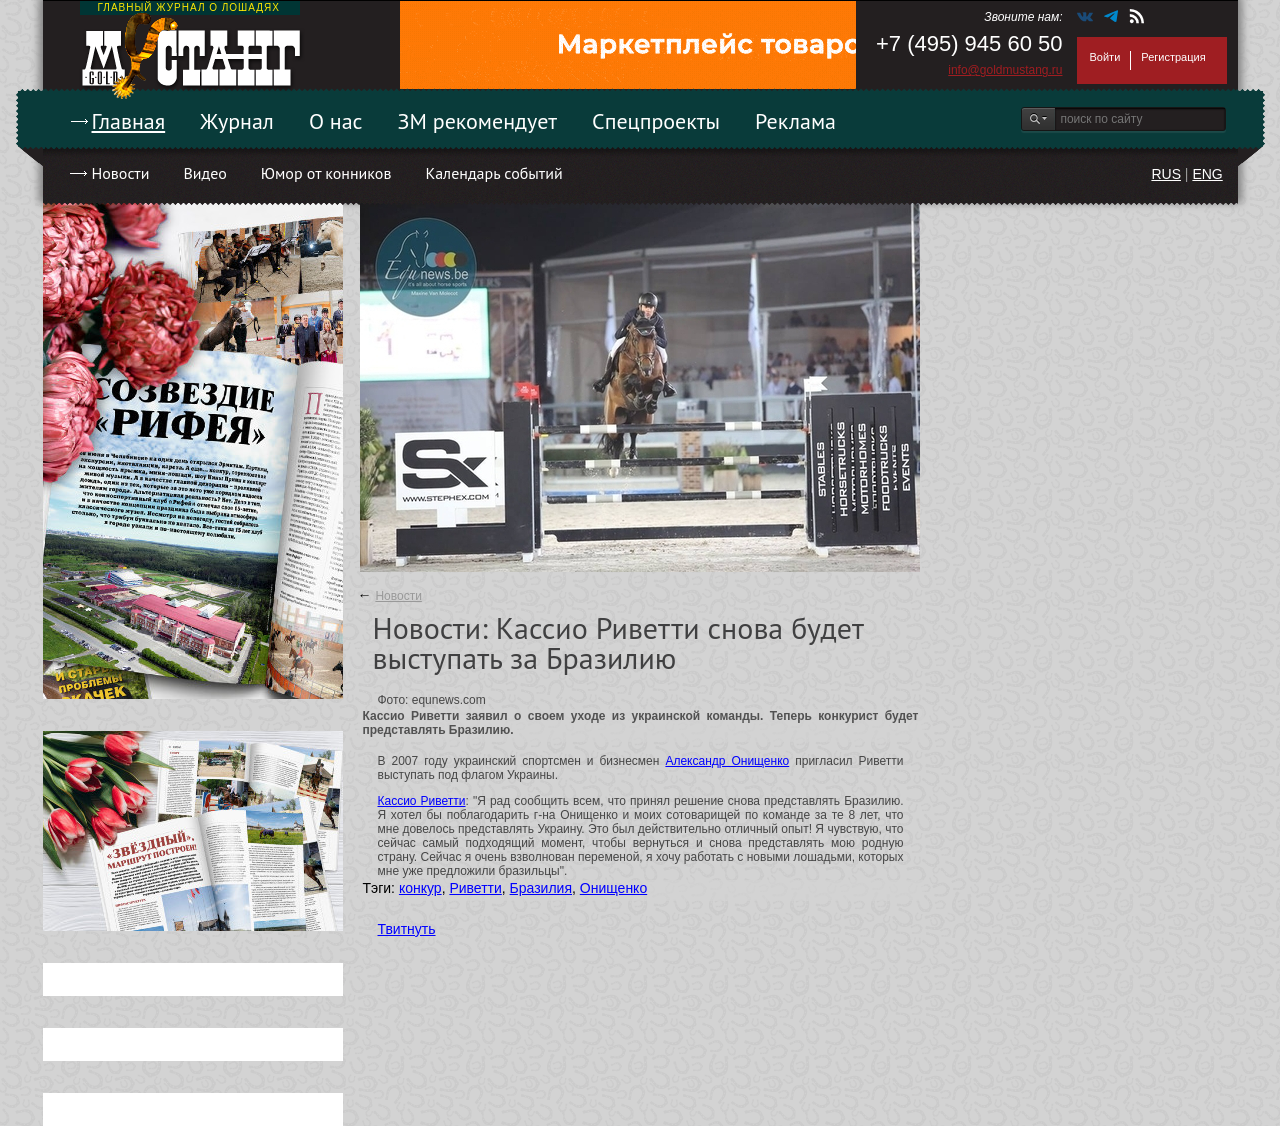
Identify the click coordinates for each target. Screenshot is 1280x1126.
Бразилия (541, 888)
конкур (420, 888)
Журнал (237, 121)
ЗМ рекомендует (478, 121)
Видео (204, 173)
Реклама (795, 121)
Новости (121, 173)
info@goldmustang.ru (1005, 70)
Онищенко (613, 888)
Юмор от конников (326, 173)
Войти (1105, 57)
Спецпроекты (656, 121)
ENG (1207, 174)
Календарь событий (493, 173)
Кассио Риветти (422, 801)
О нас (336, 121)
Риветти (475, 888)
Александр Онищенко (727, 761)
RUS (1166, 174)
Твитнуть (407, 929)
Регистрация (1173, 57)
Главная (129, 121)
